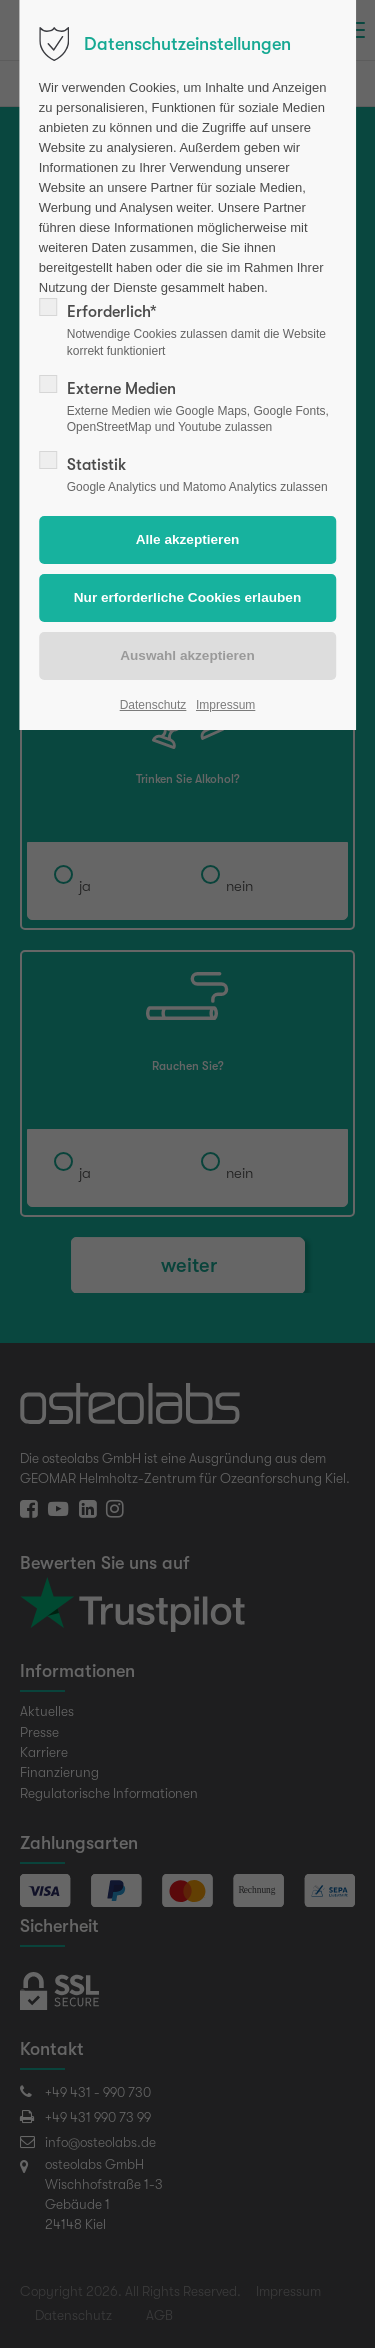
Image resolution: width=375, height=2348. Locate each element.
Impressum (225, 705)
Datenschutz (153, 705)
